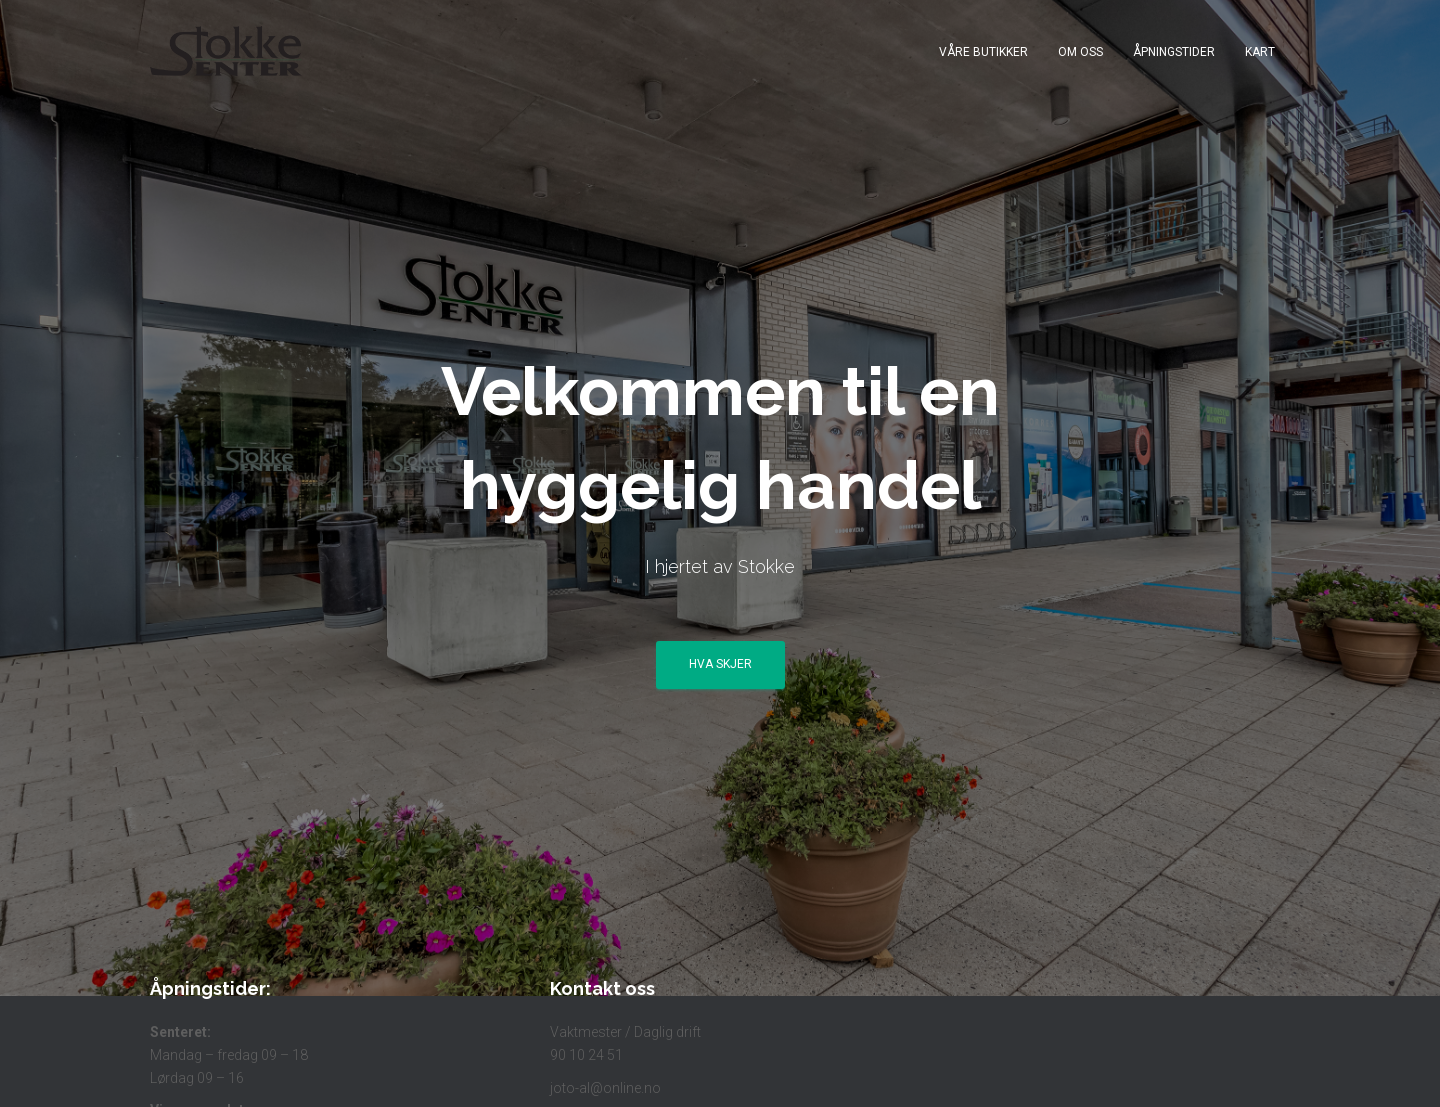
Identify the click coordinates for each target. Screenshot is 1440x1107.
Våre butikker (983, 52)
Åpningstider (1174, 52)
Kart (1260, 52)
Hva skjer (720, 664)
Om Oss (1080, 52)
